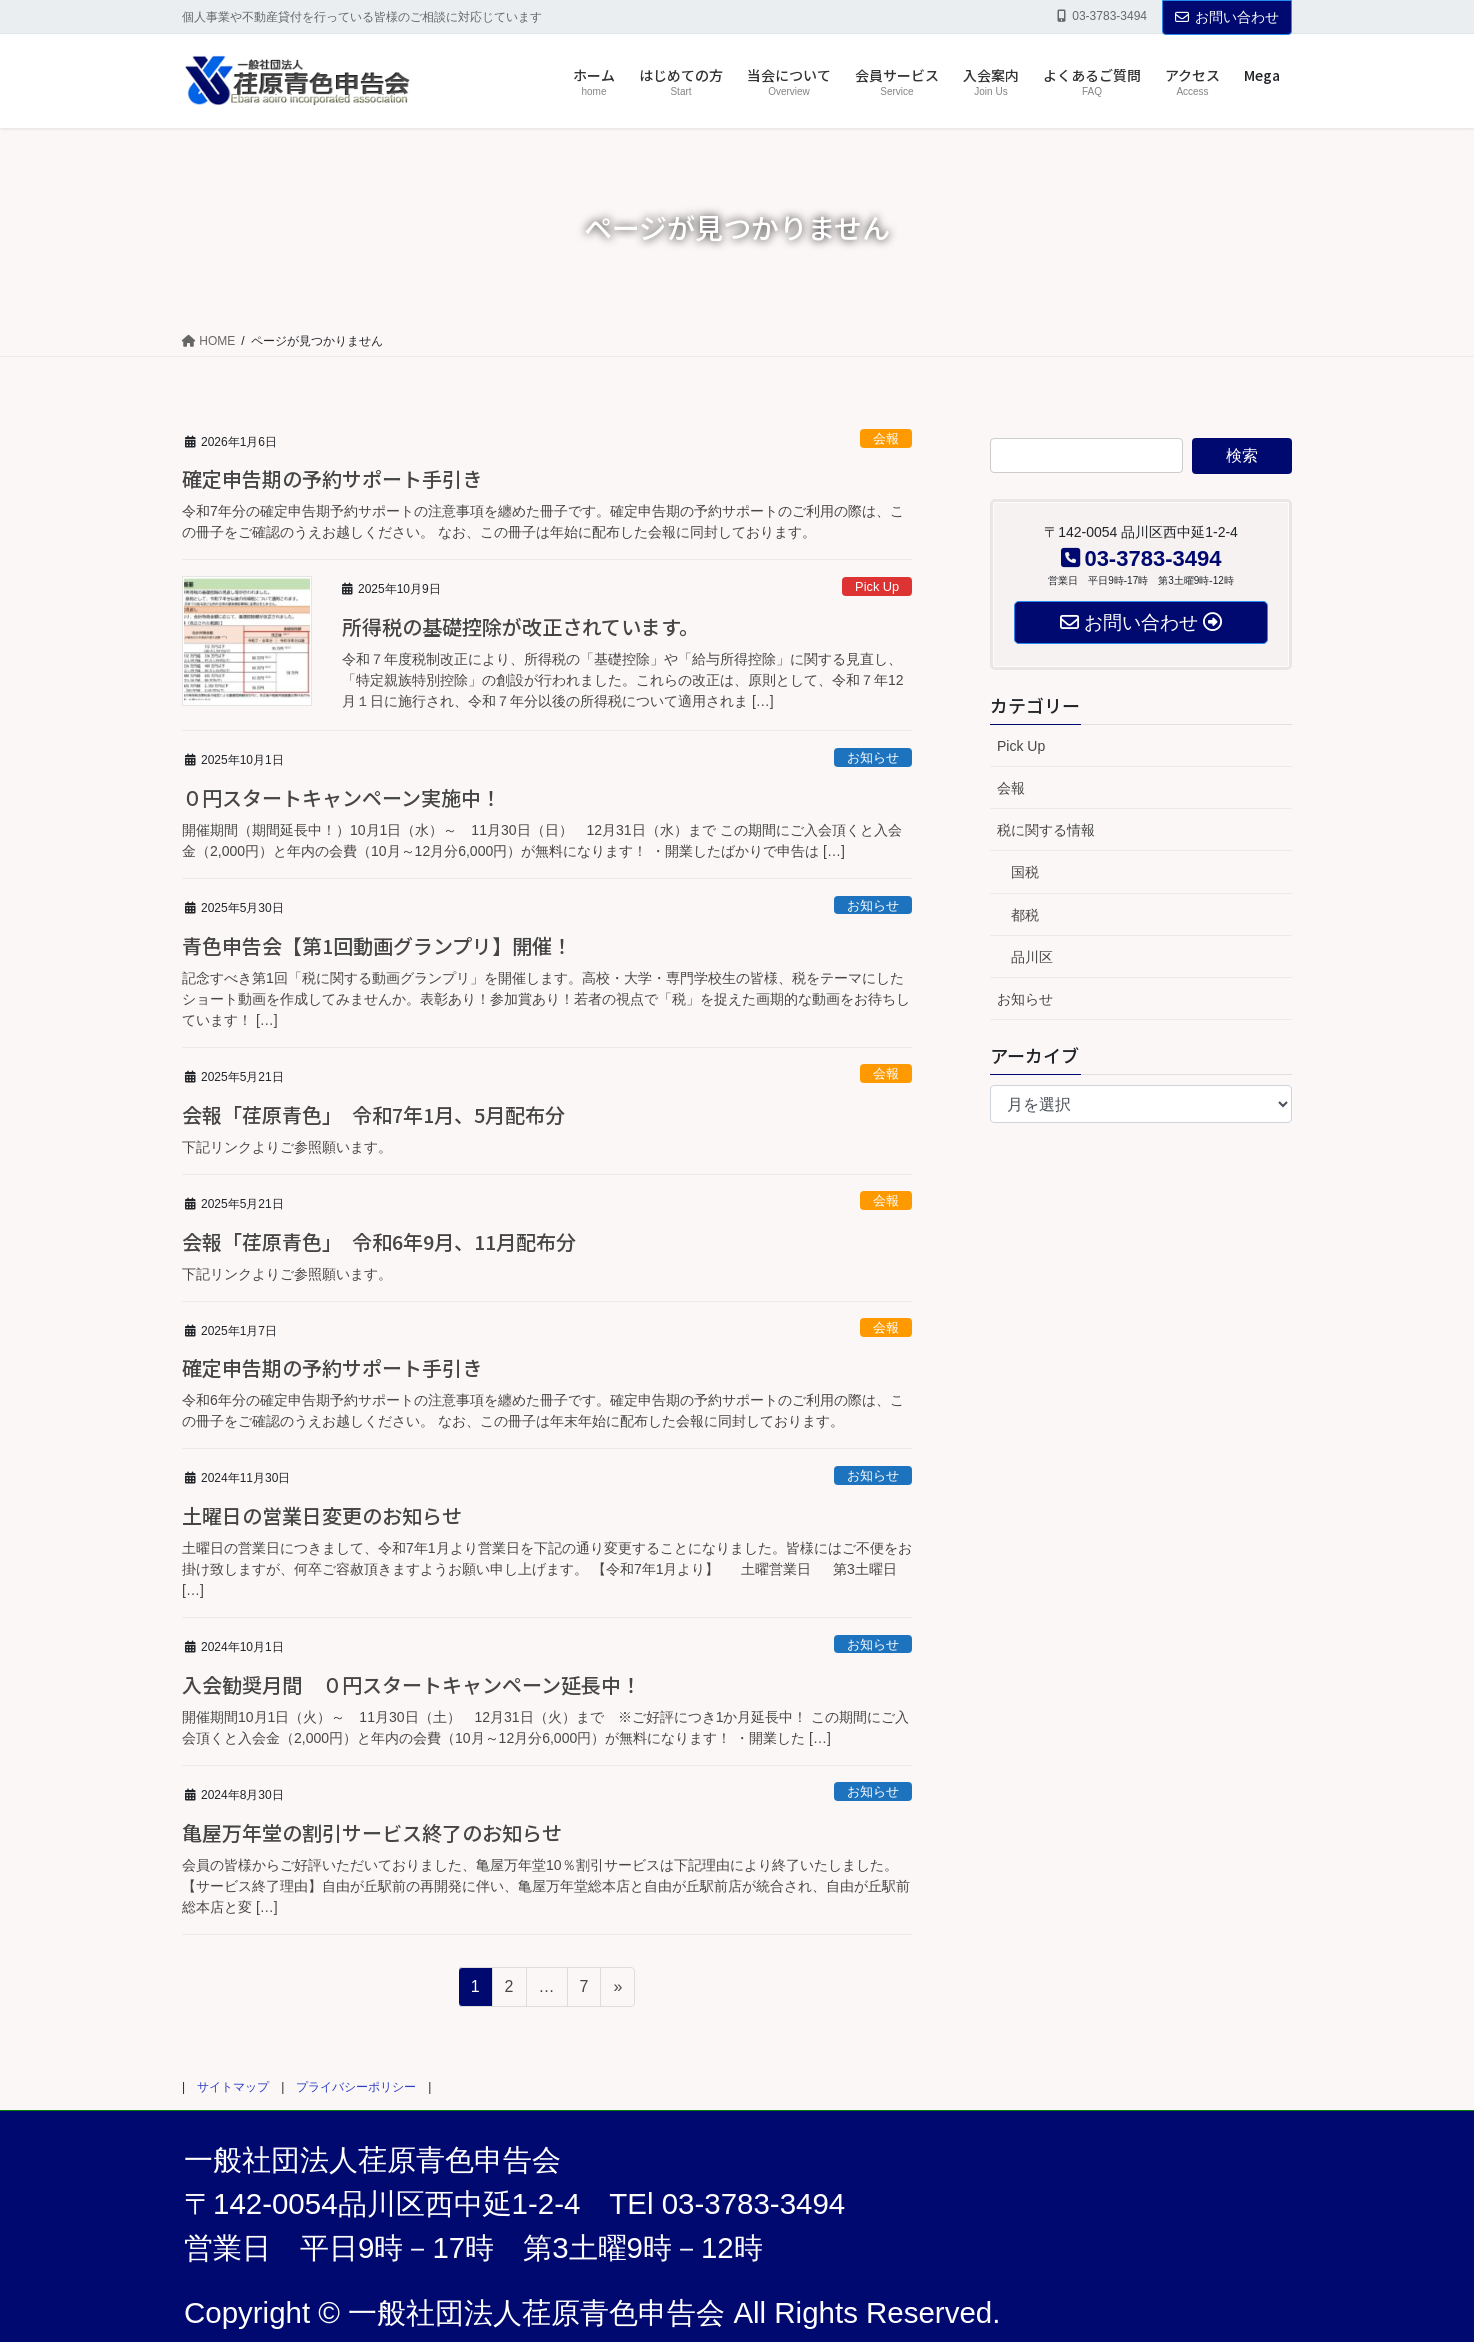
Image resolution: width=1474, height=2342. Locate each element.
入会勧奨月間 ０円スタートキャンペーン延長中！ (411, 1684)
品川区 (1032, 957)
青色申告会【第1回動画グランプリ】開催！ (377, 945)
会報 (886, 438)
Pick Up (877, 586)
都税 (1025, 915)
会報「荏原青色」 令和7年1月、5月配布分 (373, 1114)
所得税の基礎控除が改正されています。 (520, 626)
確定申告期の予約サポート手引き (332, 478)
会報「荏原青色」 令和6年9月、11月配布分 (379, 1241)
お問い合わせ (1227, 17)
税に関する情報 (1046, 830)
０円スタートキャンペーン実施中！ (341, 797)
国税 (1025, 872)
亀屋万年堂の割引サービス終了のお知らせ (372, 1832)
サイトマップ (233, 2087)
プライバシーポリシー (356, 2087)
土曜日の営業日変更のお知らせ (322, 1515)
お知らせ (873, 757)
